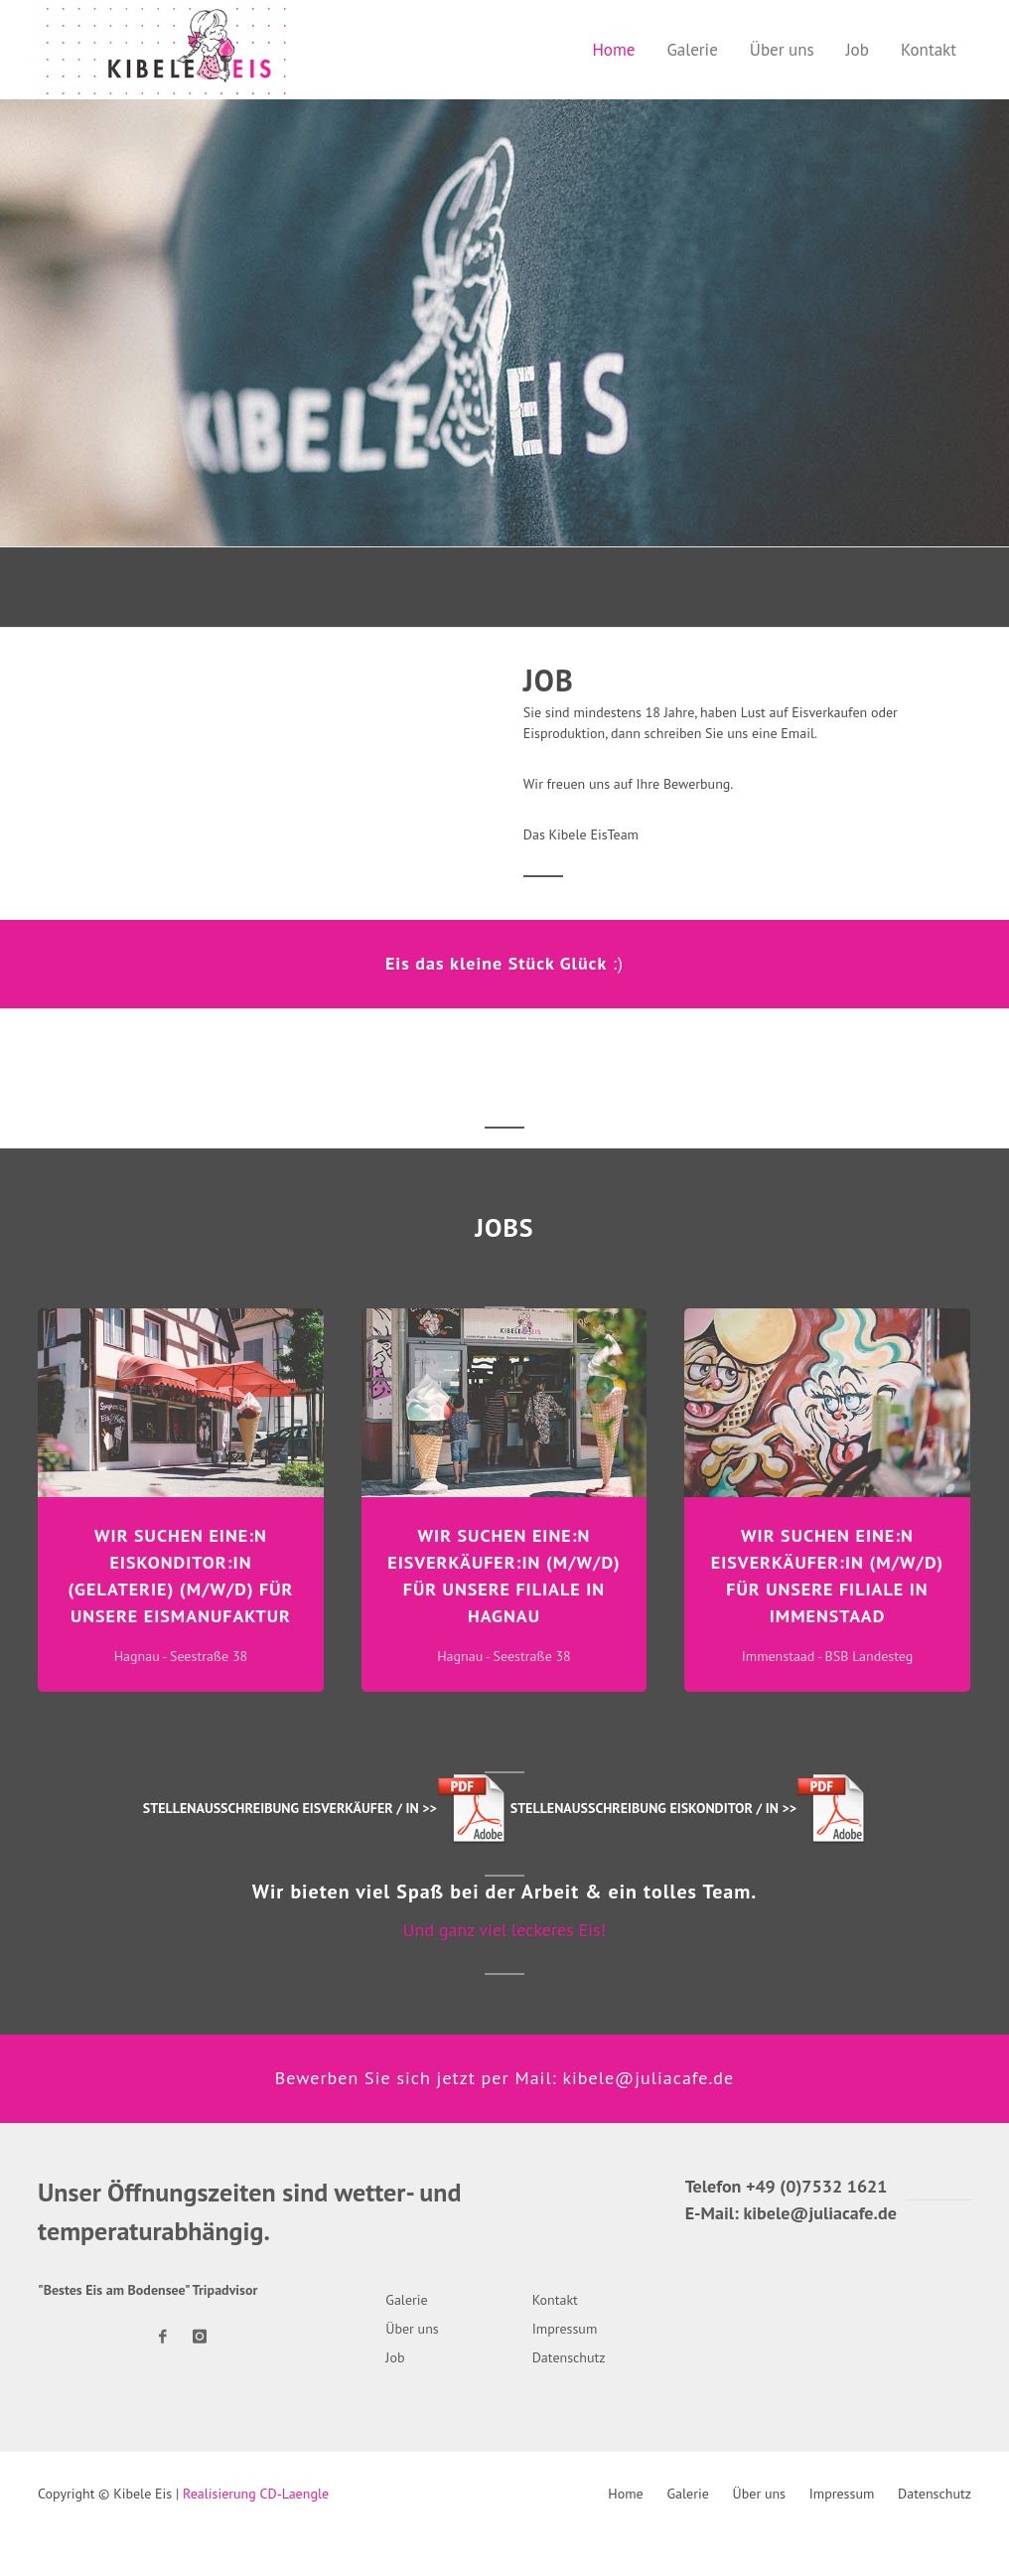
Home (625, 2493)
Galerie (687, 2493)
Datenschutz (934, 2493)
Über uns (759, 2493)
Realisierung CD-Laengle (256, 2493)
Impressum (842, 2493)
